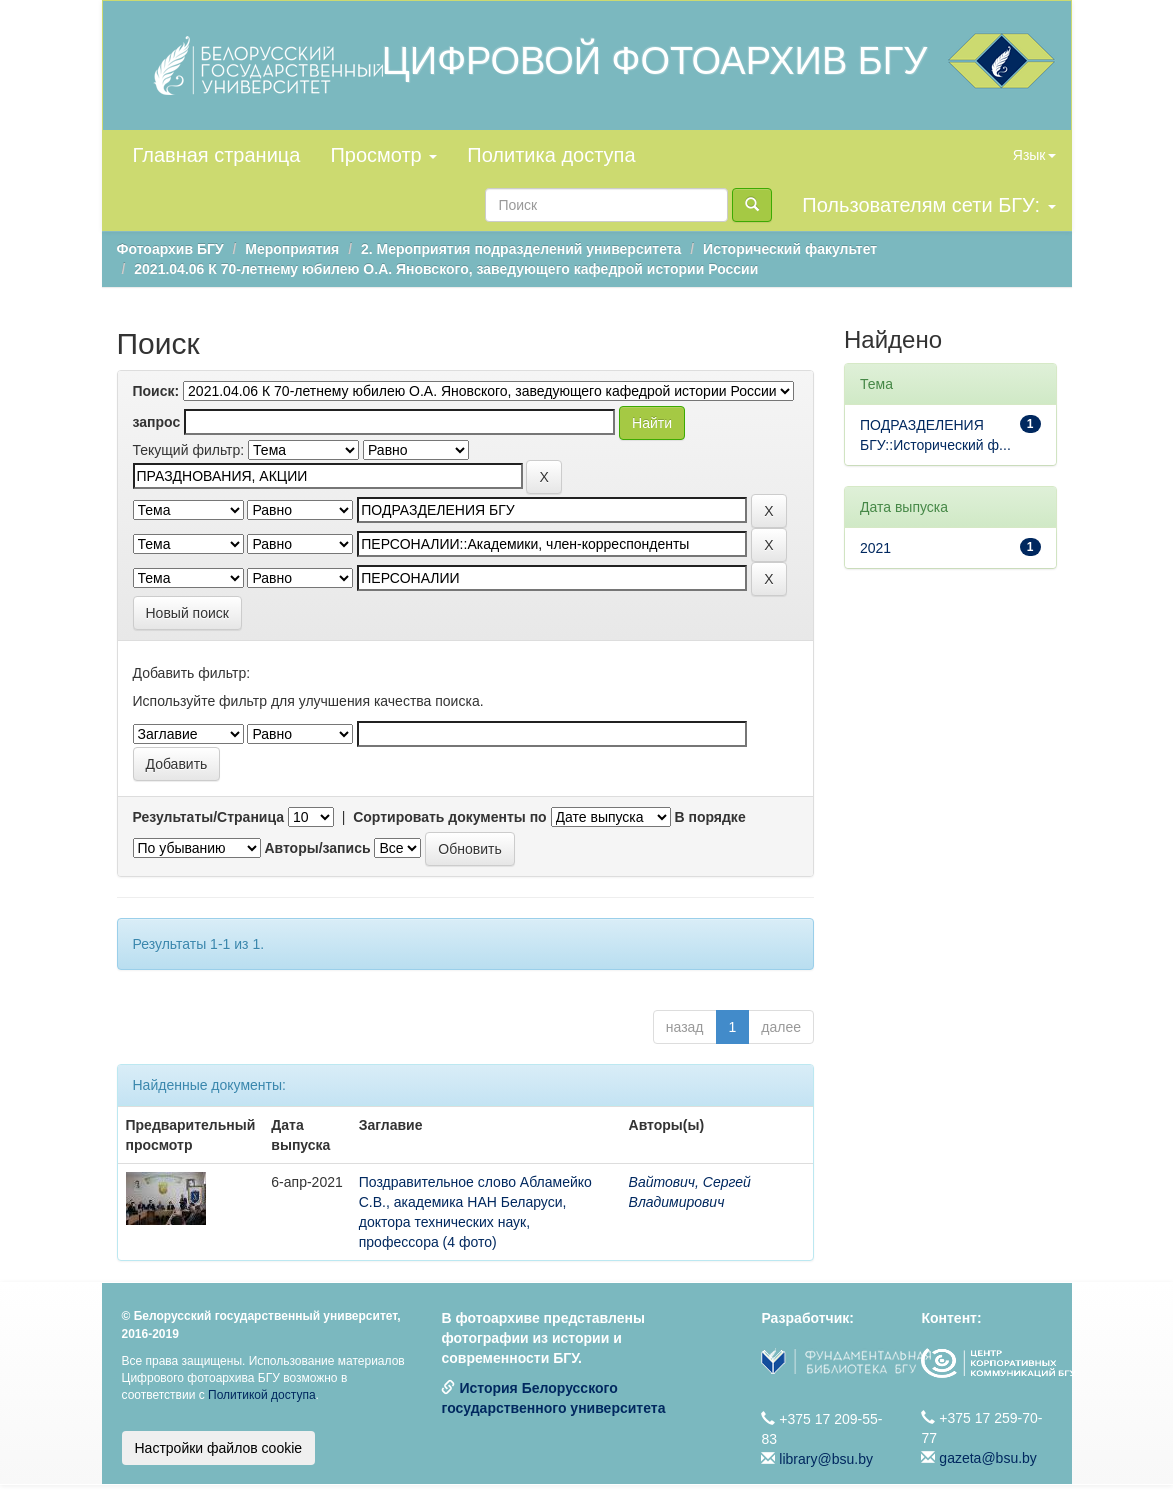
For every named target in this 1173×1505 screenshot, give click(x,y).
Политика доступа (551, 155)
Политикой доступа (262, 1395)
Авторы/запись (317, 848)
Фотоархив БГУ (170, 249)
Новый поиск (187, 613)
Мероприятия (292, 249)
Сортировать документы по (450, 817)
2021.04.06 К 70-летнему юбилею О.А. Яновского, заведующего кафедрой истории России (446, 269)
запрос (157, 422)
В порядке (709, 817)
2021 (875, 548)
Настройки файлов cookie (219, 1448)
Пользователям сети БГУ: (928, 205)
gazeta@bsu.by (988, 1458)
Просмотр (383, 155)
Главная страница (217, 155)
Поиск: (156, 391)
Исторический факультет (790, 249)
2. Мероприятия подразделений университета (521, 249)
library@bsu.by (826, 1459)
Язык (1034, 155)
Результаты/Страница (209, 817)
